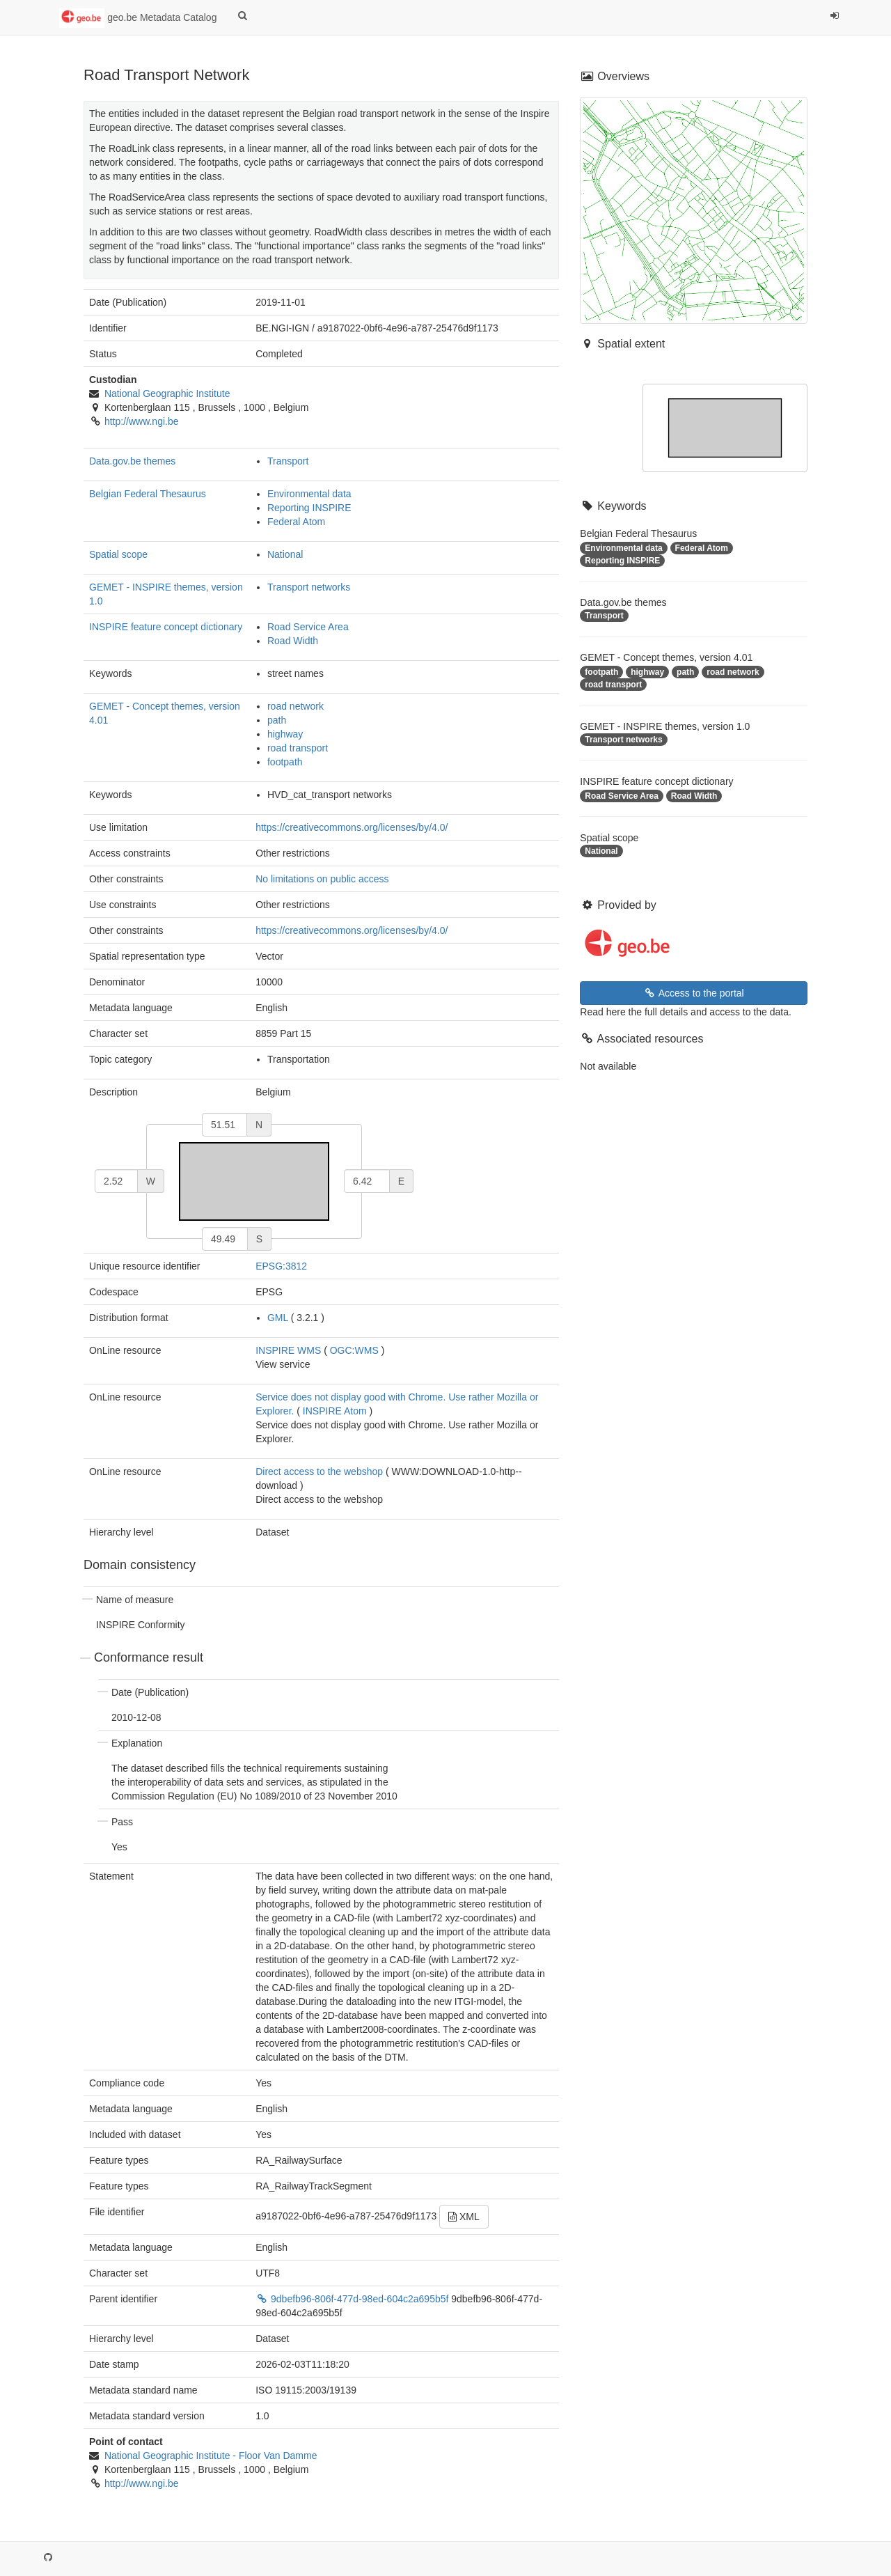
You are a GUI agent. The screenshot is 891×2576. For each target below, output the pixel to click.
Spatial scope (118, 554)
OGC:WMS (354, 1350)
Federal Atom (296, 521)
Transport (287, 461)
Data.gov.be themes (132, 461)
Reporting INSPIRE (309, 507)
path (276, 720)
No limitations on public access (321, 878)
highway (285, 734)
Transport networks (308, 587)
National (285, 554)
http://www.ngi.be (141, 421)
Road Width (292, 640)
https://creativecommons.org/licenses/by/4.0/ (351, 827)
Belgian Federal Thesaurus (147, 493)
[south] (225, 1239)
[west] (116, 1181)
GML (277, 1317)
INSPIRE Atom (335, 1410)
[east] (367, 1181)
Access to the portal (694, 993)
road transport (297, 748)
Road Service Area (308, 626)
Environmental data (309, 493)
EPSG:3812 (281, 1266)
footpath (285, 761)
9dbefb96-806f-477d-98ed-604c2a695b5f (353, 2298)
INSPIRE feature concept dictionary (165, 626)
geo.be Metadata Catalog (137, 18)
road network (295, 706)
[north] (224, 1125)
